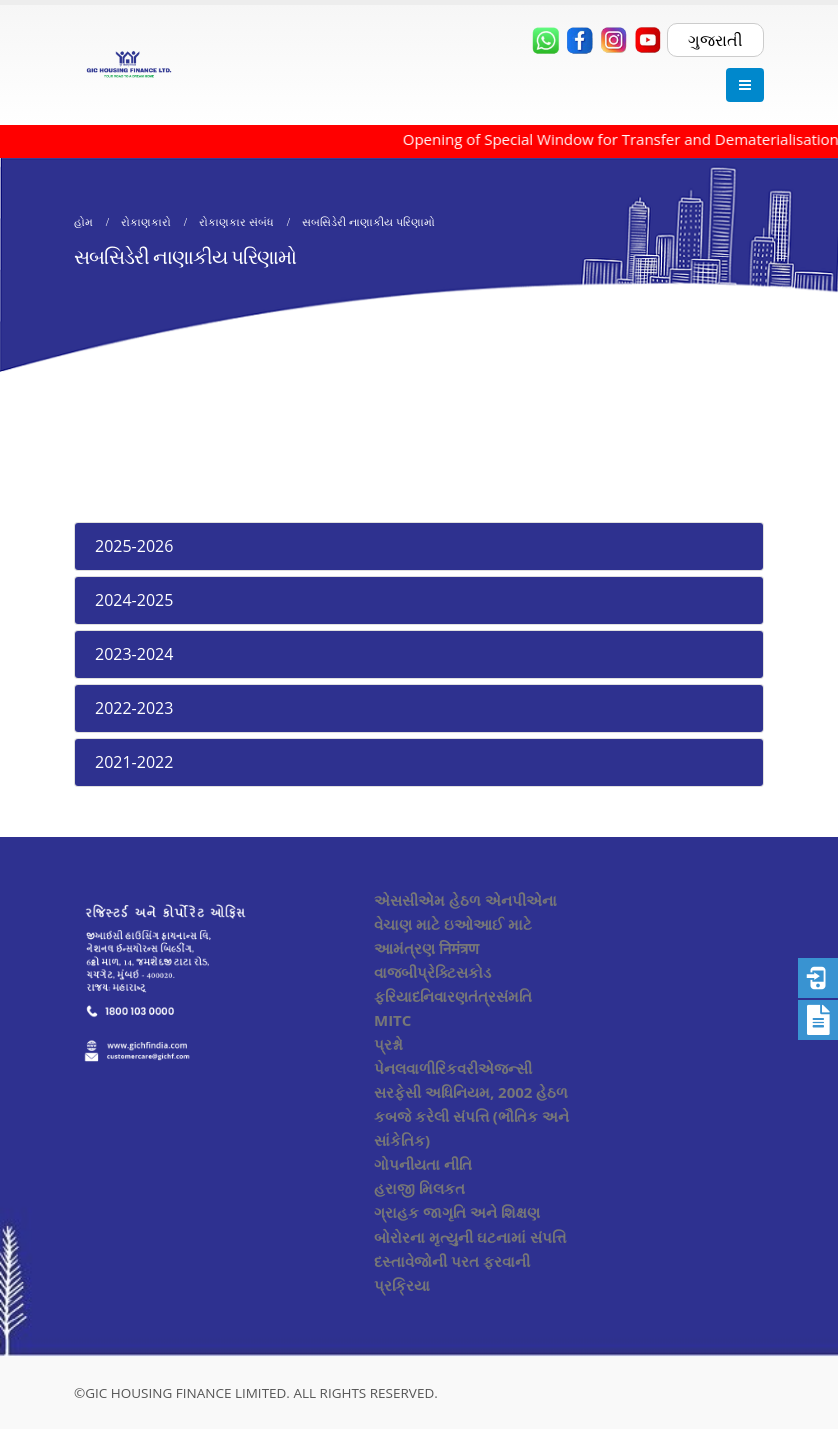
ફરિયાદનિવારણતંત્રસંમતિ (453, 996)
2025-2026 (134, 546)
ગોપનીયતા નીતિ (423, 1164)
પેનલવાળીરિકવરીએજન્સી (453, 1068)
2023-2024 (134, 654)
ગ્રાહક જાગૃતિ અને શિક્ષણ (457, 1212)
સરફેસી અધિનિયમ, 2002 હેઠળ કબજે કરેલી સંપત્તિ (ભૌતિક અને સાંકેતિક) (471, 1116)
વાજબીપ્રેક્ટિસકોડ (432, 972)
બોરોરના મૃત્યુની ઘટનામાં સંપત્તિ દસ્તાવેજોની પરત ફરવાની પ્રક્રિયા (470, 1261)
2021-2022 (134, 762)
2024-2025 (134, 600)
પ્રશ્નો (388, 1044)
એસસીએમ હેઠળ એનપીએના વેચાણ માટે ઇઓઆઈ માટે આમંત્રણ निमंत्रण (465, 924)
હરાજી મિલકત (419, 1188)
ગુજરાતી (715, 40)
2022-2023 (134, 708)
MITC (392, 1020)
